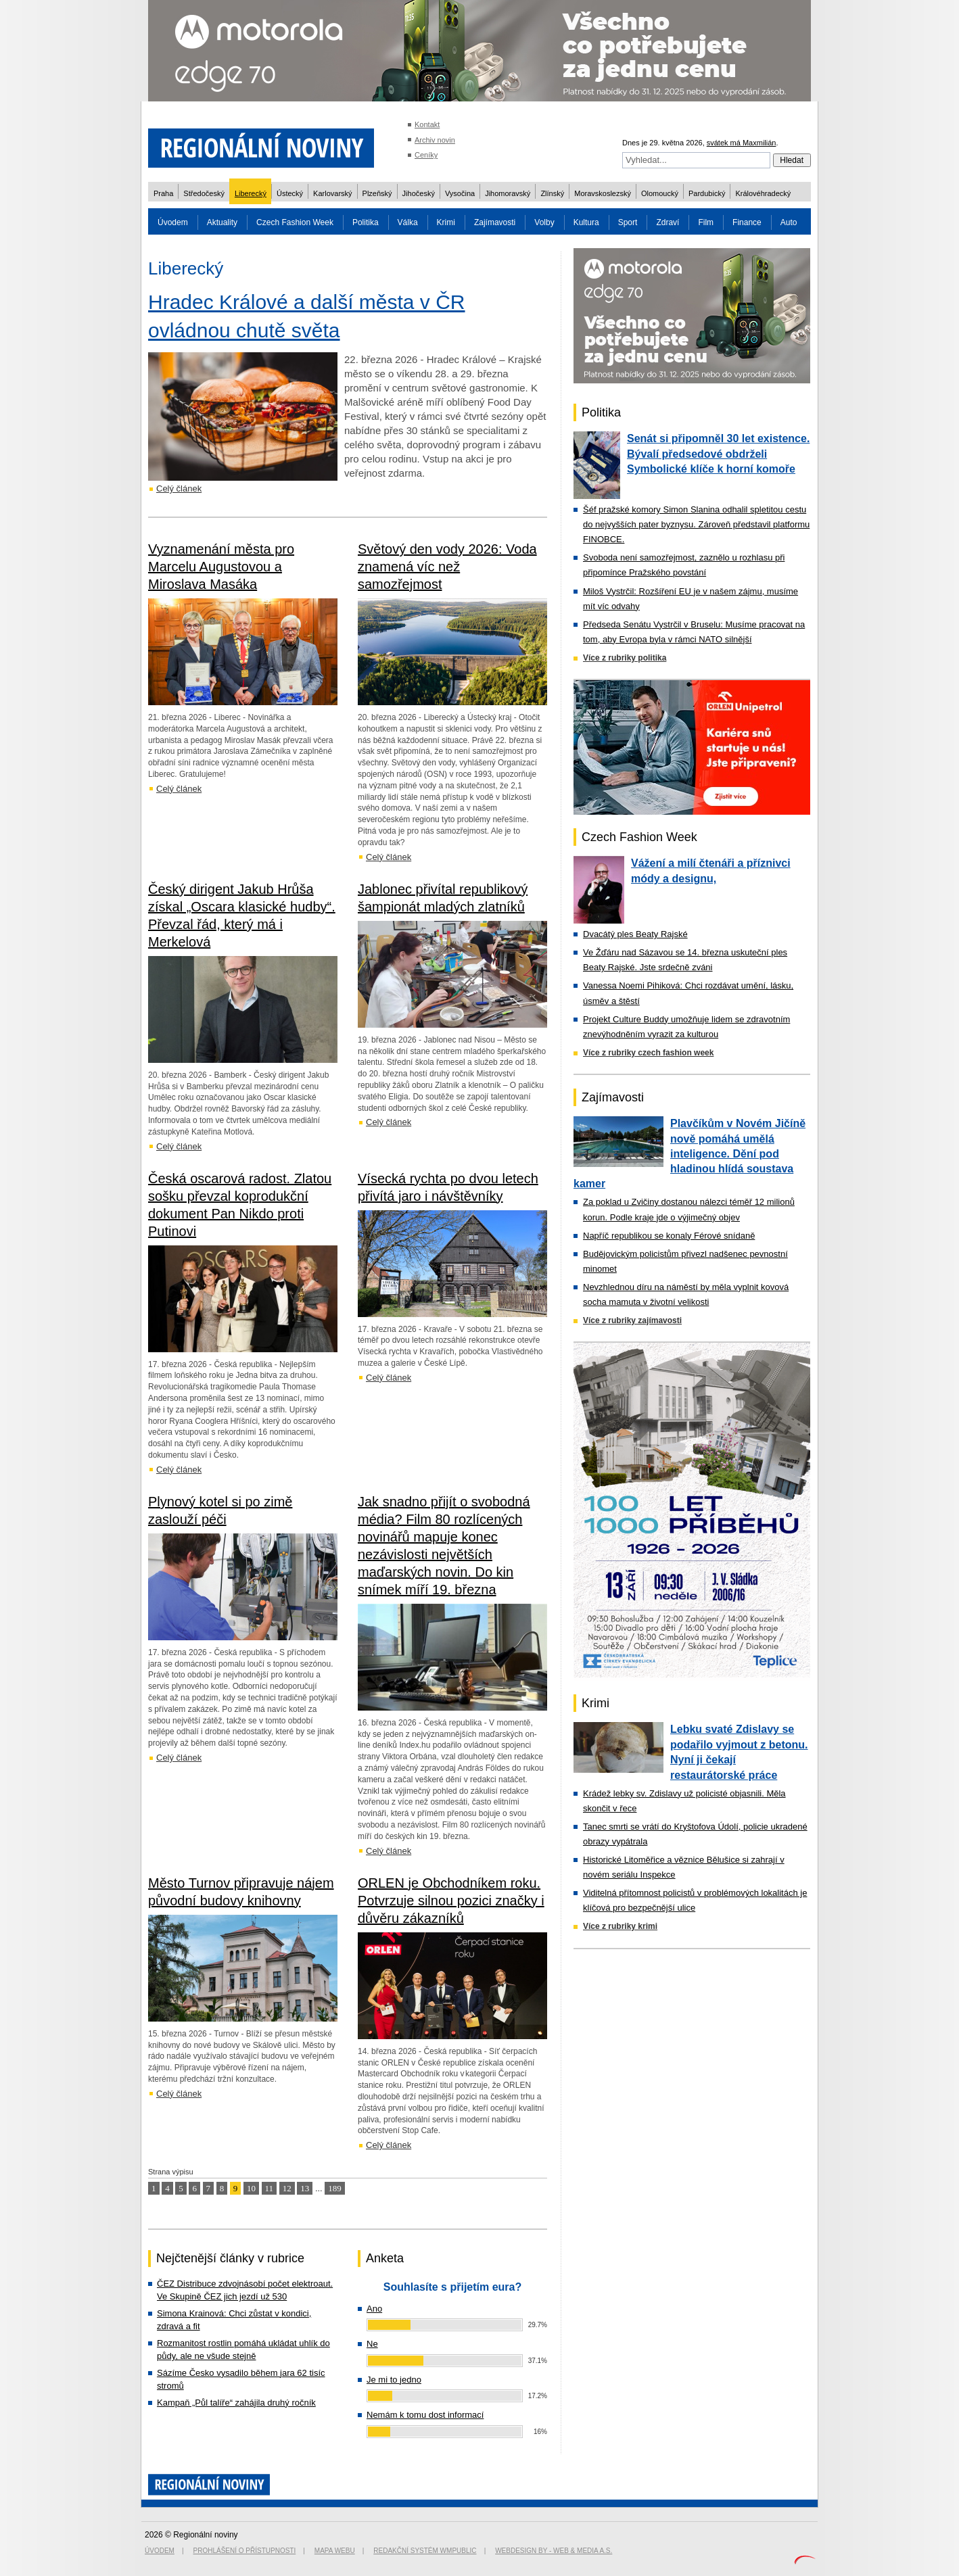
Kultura (586, 222)
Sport (628, 222)
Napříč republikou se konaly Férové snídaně (669, 1236)
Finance (747, 222)
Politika (365, 222)
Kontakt (427, 124)
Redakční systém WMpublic (424, 2550)
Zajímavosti (494, 222)
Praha (163, 193)
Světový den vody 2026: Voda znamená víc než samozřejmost (447, 567)
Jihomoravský (507, 193)
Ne (372, 2344)
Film (706, 222)
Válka (408, 222)
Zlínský (552, 193)
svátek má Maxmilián (741, 143)
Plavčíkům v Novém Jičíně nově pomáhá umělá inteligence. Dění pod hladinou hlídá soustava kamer (689, 1153)
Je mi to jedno (394, 2380)
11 (269, 2188)
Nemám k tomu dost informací (425, 2415)
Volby (544, 222)
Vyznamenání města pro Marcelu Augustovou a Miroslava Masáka (221, 567)
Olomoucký (659, 193)
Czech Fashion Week (294, 222)
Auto (788, 222)
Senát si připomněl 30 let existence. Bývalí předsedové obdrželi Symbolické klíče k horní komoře (718, 454)
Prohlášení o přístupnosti (244, 2550)
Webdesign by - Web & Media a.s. (553, 2550)
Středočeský (204, 193)
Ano (374, 2309)
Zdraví (667, 222)
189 (335, 2188)
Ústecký (290, 193)
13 (304, 2188)
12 (287, 2188)
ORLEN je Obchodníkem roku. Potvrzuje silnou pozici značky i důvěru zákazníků (451, 1901)
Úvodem (173, 222)
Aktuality (222, 222)
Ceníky (426, 155)
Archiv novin (435, 140)
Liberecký (250, 193)
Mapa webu (334, 2550)
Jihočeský (418, 193)
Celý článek (179, 488)
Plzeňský (377, 193)
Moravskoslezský (602, 193)
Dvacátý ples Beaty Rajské (635, 934)
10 (251, 2188)
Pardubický (706, 193)
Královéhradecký (763, 193)
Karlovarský (332, 193)
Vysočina (460, 193)
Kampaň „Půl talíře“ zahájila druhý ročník (236, 2403)
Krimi (446, 222)
